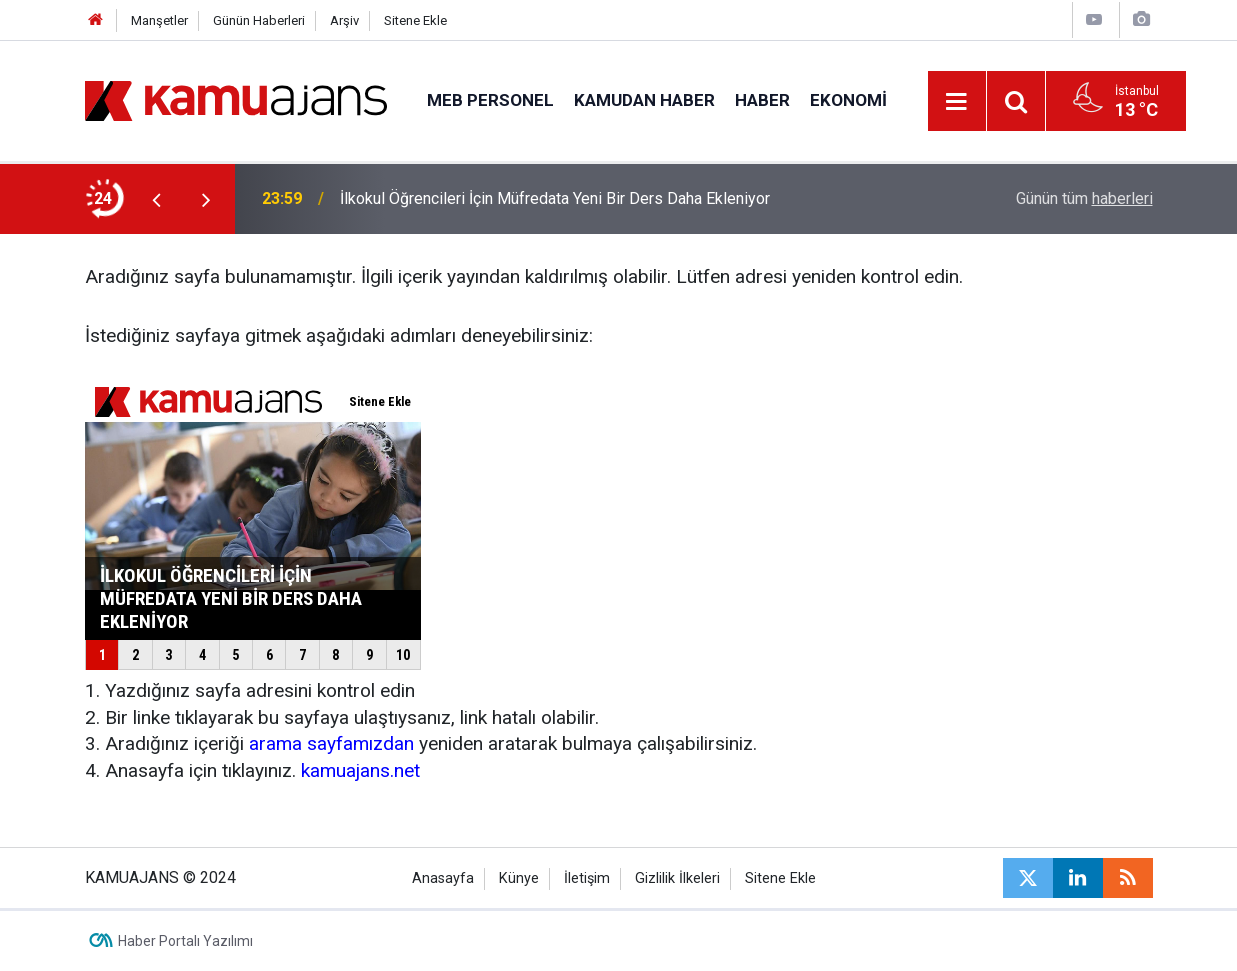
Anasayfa (443, 878)
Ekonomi (848, 100)
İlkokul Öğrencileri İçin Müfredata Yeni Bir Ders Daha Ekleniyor (555, 198)
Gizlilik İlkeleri (677, 878)
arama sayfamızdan (331, 743)
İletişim (587, 878)
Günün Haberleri (259, 20)
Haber (762, 100)
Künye (519, 878)
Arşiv (344, 20)
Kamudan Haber (644, 100)
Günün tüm (1084, 198)
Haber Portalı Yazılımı (185, 941)
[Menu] (957, 102)
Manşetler (159, 20)
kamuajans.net (360, 770)
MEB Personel (490, 100)
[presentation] (157, 199)
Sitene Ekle (415, 20)
